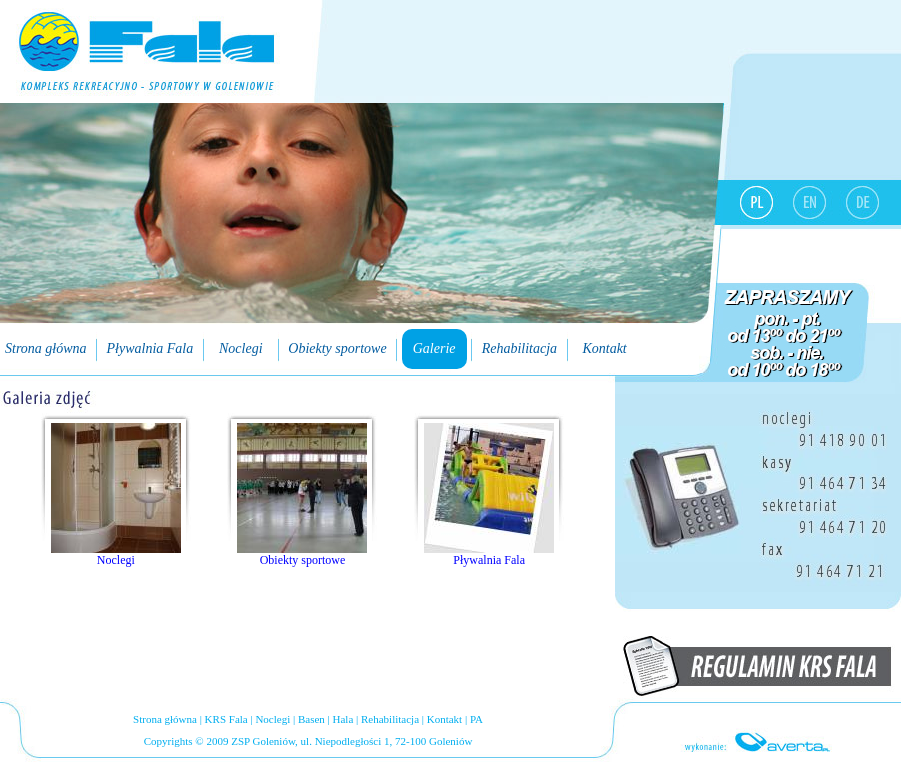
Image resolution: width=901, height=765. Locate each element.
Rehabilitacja (390, 719)
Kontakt (444, 719)
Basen (311, 719)
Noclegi (272, 719)
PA (476, 719)
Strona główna (165, 719)
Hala (343, 719)
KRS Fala (226, 719)
